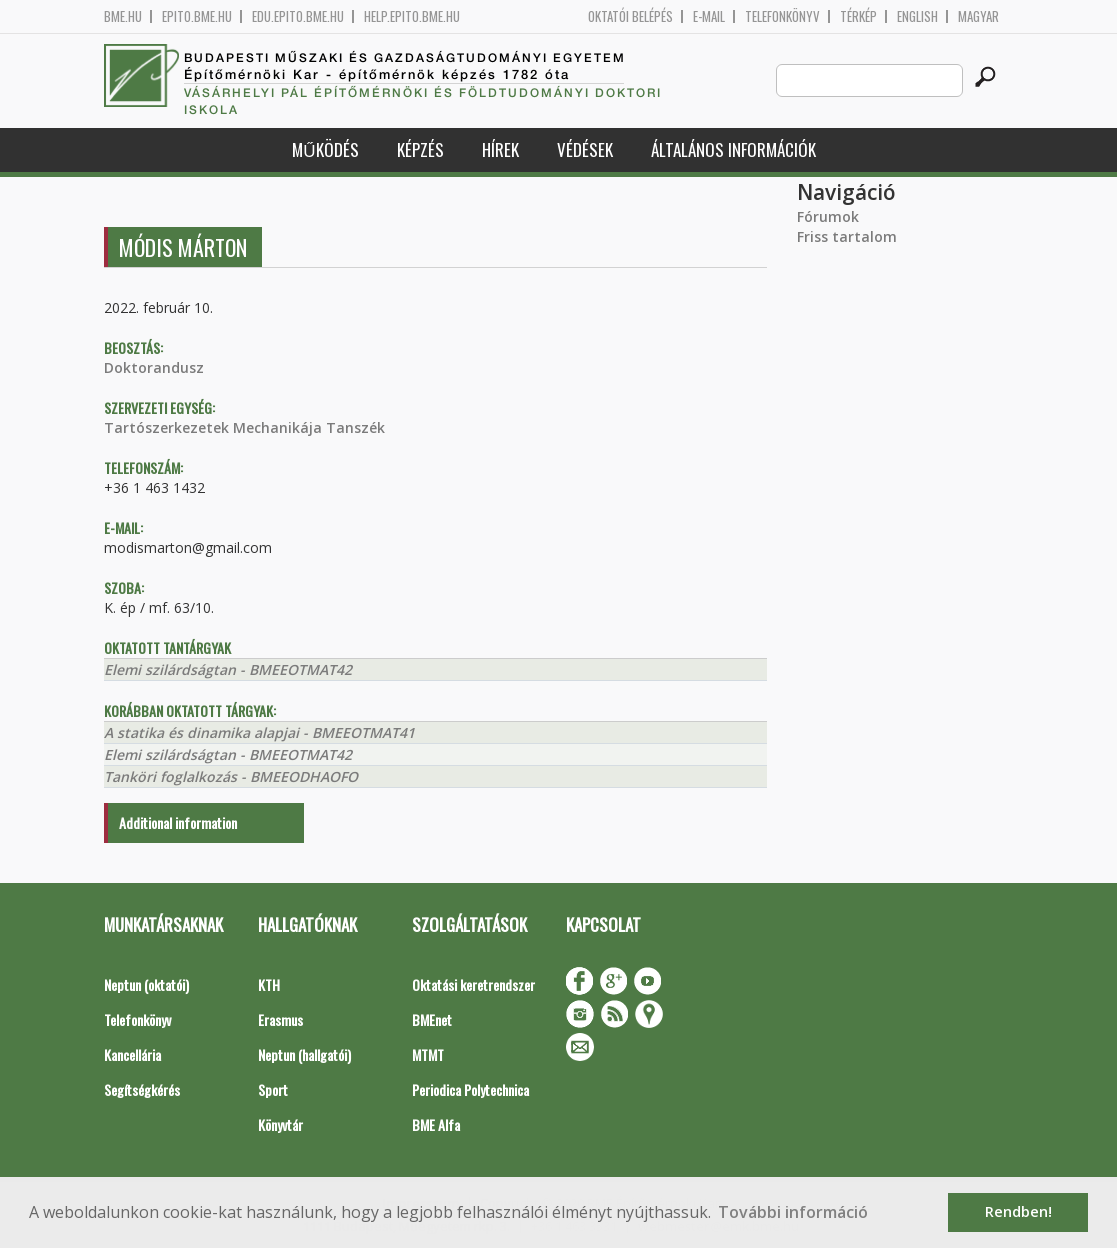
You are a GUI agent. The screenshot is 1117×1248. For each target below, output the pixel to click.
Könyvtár (280, 1124)
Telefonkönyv (782, 16)
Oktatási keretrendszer (473, 984)
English (917, 16)
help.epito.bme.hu (412, 16)
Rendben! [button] (1018, 1211)
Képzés (420, 149)
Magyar (978, 16)
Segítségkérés (142, 1089)
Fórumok (828, 216)
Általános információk (733, 149)
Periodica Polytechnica (470, 1089)
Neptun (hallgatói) (304, 1054)
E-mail (709, 16)
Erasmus (280, 1019)
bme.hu (123, 16)
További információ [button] (793, 1212)
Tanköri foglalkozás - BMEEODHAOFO (231, 776)
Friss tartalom (847, 236)
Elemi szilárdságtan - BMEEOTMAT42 (228, 669)
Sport (273, 1089)
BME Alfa (436, 1124)
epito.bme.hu (197, 16)
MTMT (428, 1054)
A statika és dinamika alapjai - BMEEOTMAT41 (259, 732)
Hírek (500, 149)
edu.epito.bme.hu (298, 16)
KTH (269, 984)
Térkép (858, 16)
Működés (325, 149)
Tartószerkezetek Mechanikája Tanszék (244, 427)
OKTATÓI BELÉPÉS (630, 16)
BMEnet (432, 1019)
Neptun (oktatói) (146, 984)
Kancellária (132, 1054)
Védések (585, 149)
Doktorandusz (154, 367)
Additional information (178, 822)
